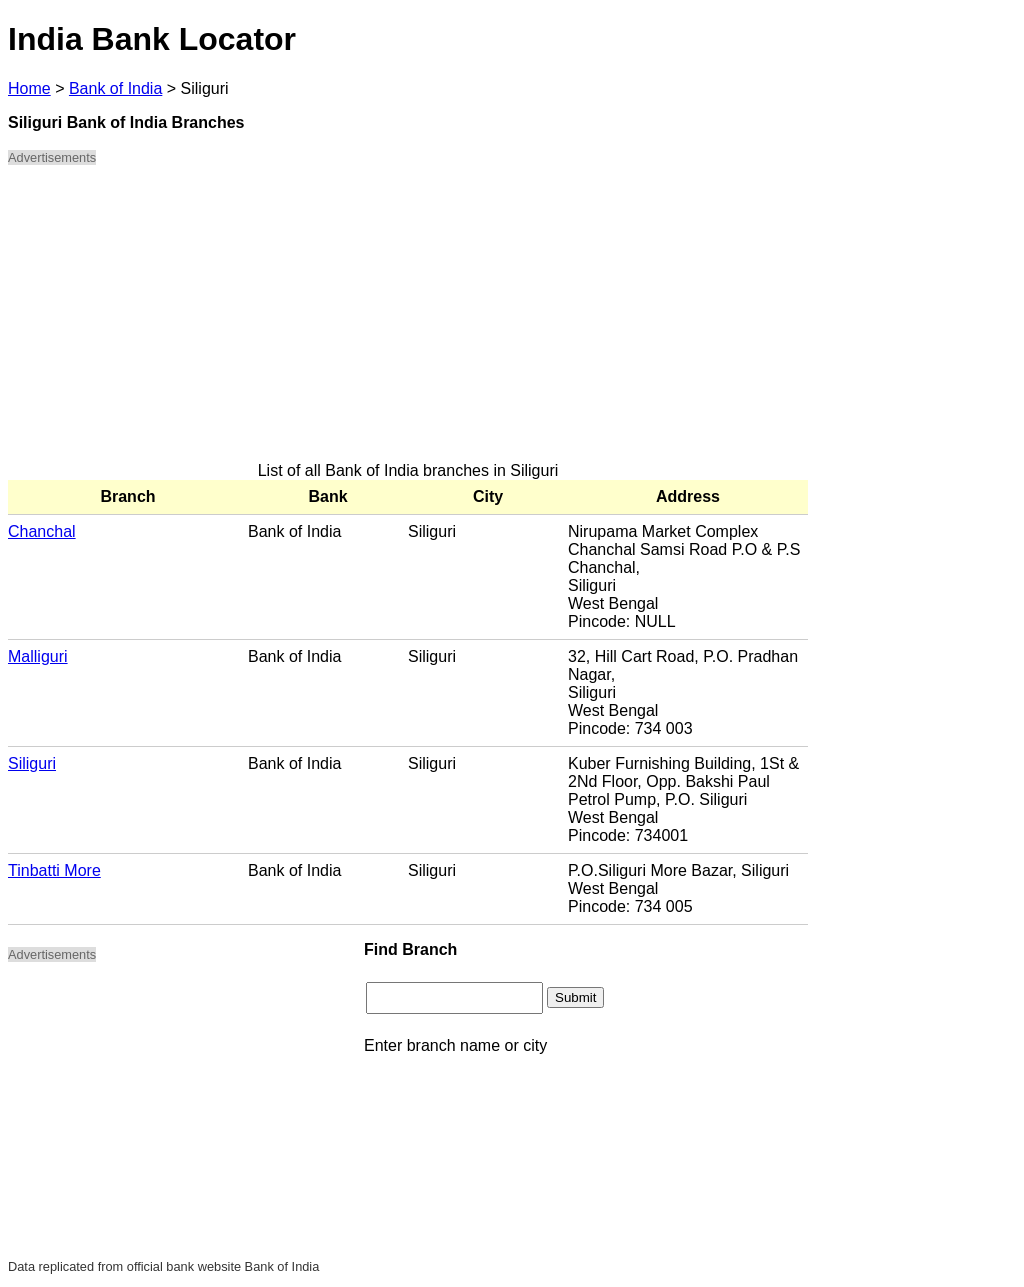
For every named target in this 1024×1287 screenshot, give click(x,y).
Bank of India (115, 88)
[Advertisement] (408, 322)
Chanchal (42, 531)
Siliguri (32, 763)
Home (29, 88)
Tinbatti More (54, 870)
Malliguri (38, 656)
